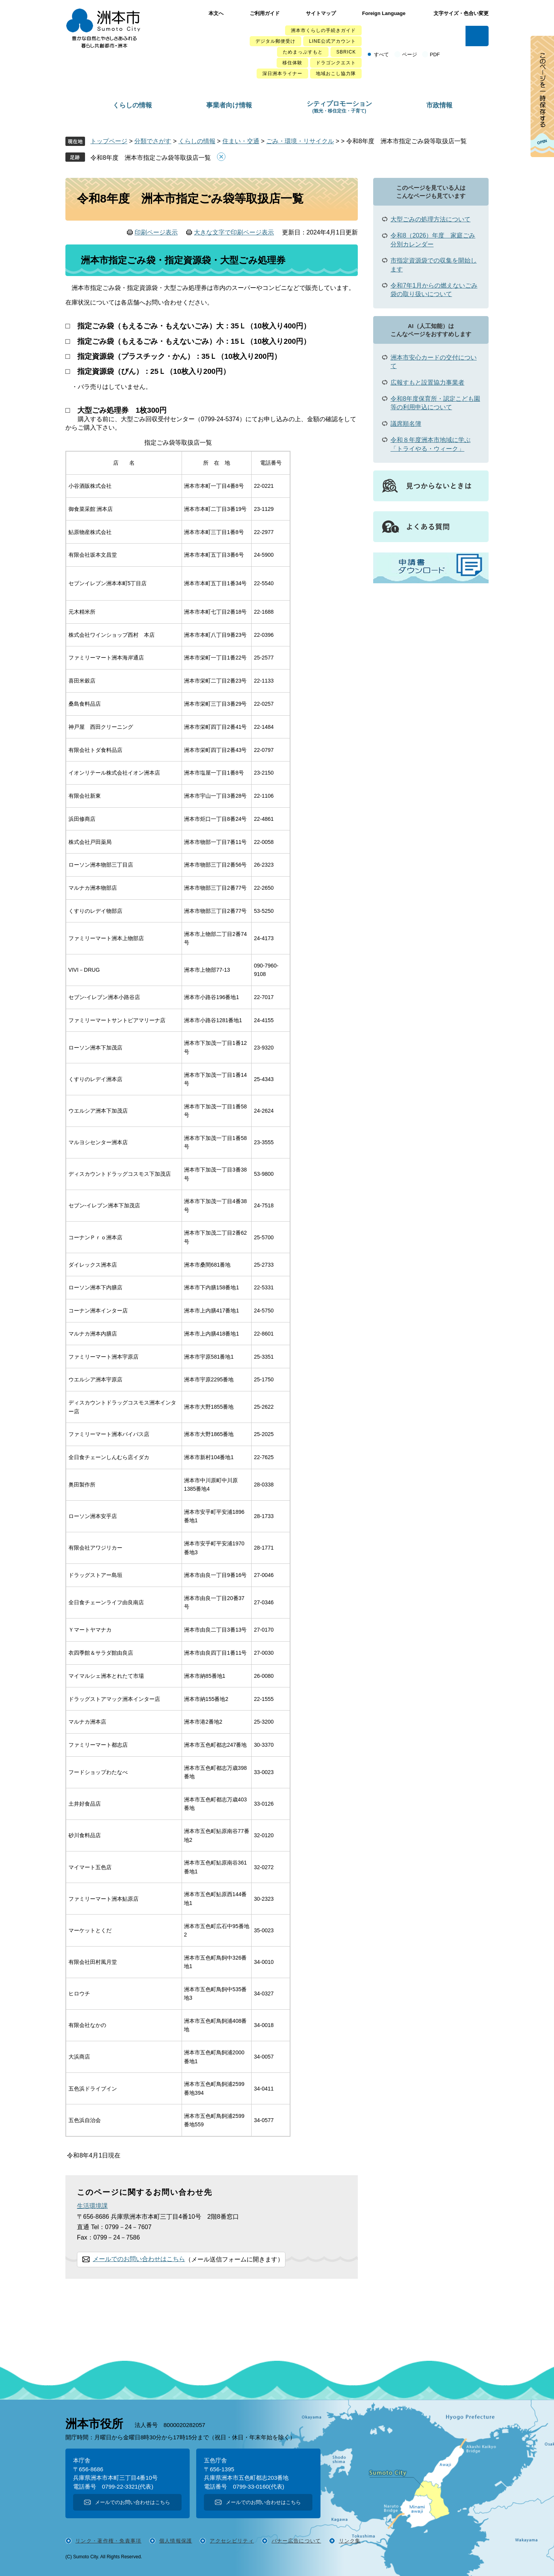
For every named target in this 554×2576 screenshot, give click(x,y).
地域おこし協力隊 (336, 73)
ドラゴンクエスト (336, 62)
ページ (409, 54)
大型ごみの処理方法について (430, 219)
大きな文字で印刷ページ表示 (234, 232)
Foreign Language (383, 13)
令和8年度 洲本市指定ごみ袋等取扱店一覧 (150, 157)
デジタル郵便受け (275, 41)
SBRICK (346, 52)
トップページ (108, 141)
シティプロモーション (339, 107)
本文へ (216, 13)
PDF (435, 54)
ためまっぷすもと (303, 52)
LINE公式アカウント (332, 41)
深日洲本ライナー (282, 73)
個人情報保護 (175, 2541)
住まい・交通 (240, 141)
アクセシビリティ (232, 2541)
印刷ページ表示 (156, 232)
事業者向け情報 (229, 105)
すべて (381, 54)
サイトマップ (321, 13)
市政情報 (439, 105)
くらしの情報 (132, 105)
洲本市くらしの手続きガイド (323, 30)
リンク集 (350, 2541)
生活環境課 (92, 2206)
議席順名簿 (405, 423)
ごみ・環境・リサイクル (300, 141)
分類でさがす (152, 141)
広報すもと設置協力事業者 (427, 382)
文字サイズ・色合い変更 (461, 13)
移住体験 (292, 62)
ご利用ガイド (265, 13)
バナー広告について (296, 2541)
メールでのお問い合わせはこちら (139, 2259)
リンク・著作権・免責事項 (108, 2541)
